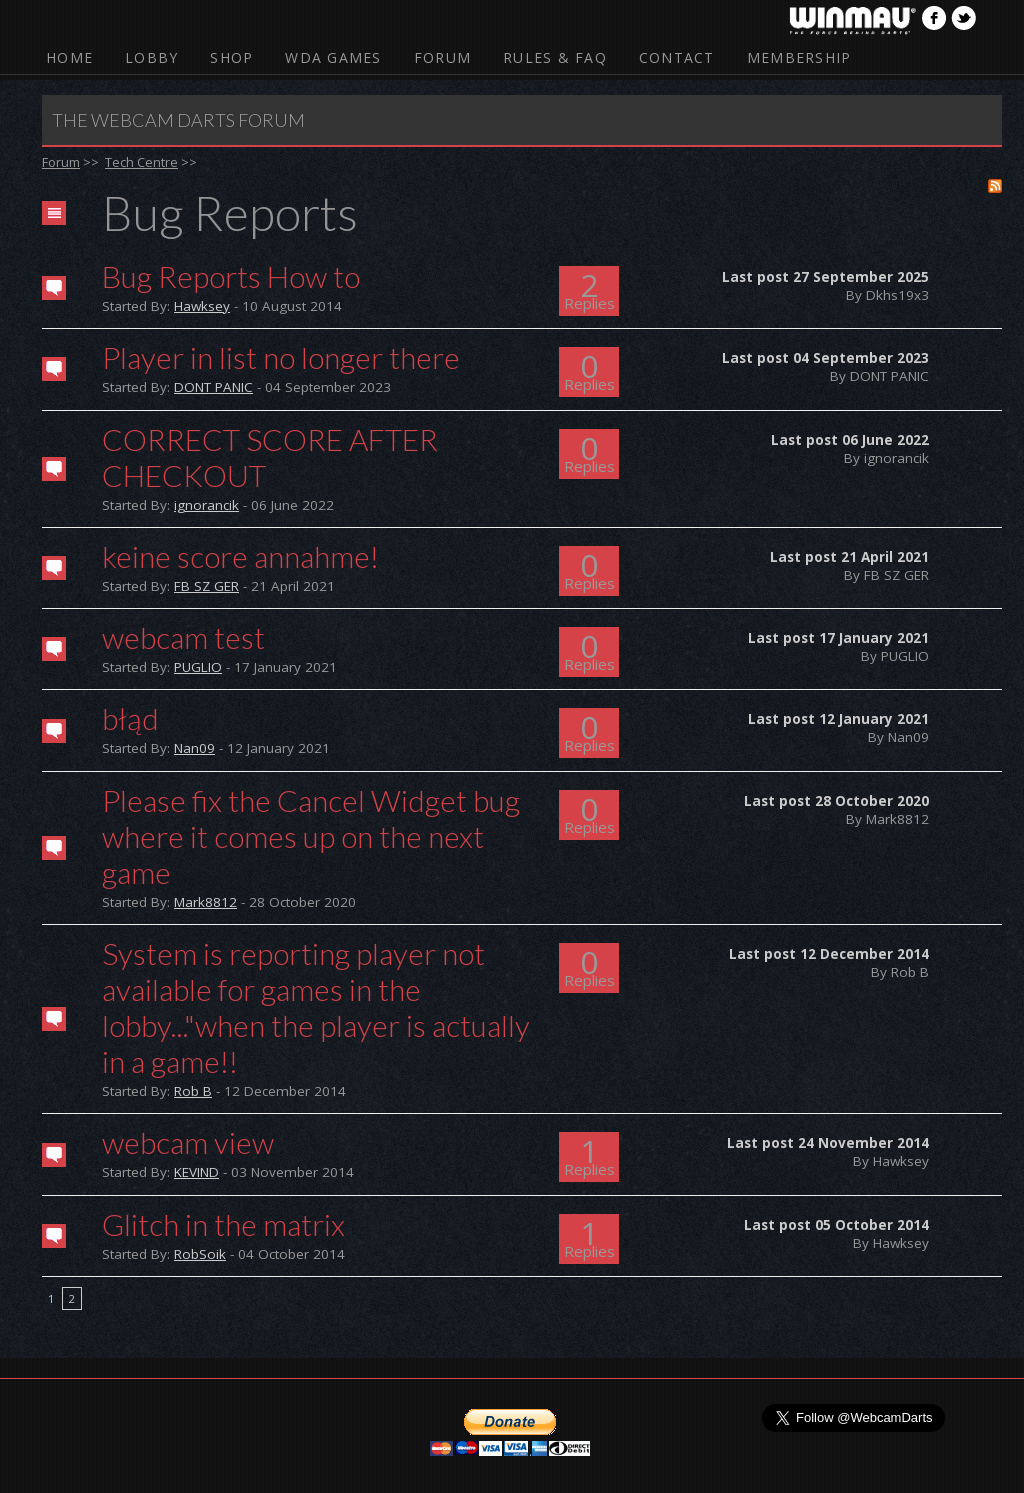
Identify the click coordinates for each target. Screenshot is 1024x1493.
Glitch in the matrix (223, 1224)
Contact (677, 57)
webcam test (183, 637)
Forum (442, 57)
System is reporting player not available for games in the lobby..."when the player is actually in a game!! (316, 1007)
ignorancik (206, 505)
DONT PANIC (213, 387)
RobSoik (200, 1254)
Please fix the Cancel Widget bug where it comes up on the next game (311, 836)
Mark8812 (205, 902)
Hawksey (202, 306)
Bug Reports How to (231, 276)
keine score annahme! (240, 556)
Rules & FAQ (555, 57)
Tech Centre (141, 162)
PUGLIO (198, 667)
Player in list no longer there (281, 357)
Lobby (151, 57)
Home (69, 57)
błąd (130, 718)
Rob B (193, 1091)
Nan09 (194, 748)
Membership (799, 57)
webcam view (188, 1142)
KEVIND (196, 1172)
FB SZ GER (206, 586)
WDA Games (333, 57)
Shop (231, 57)
